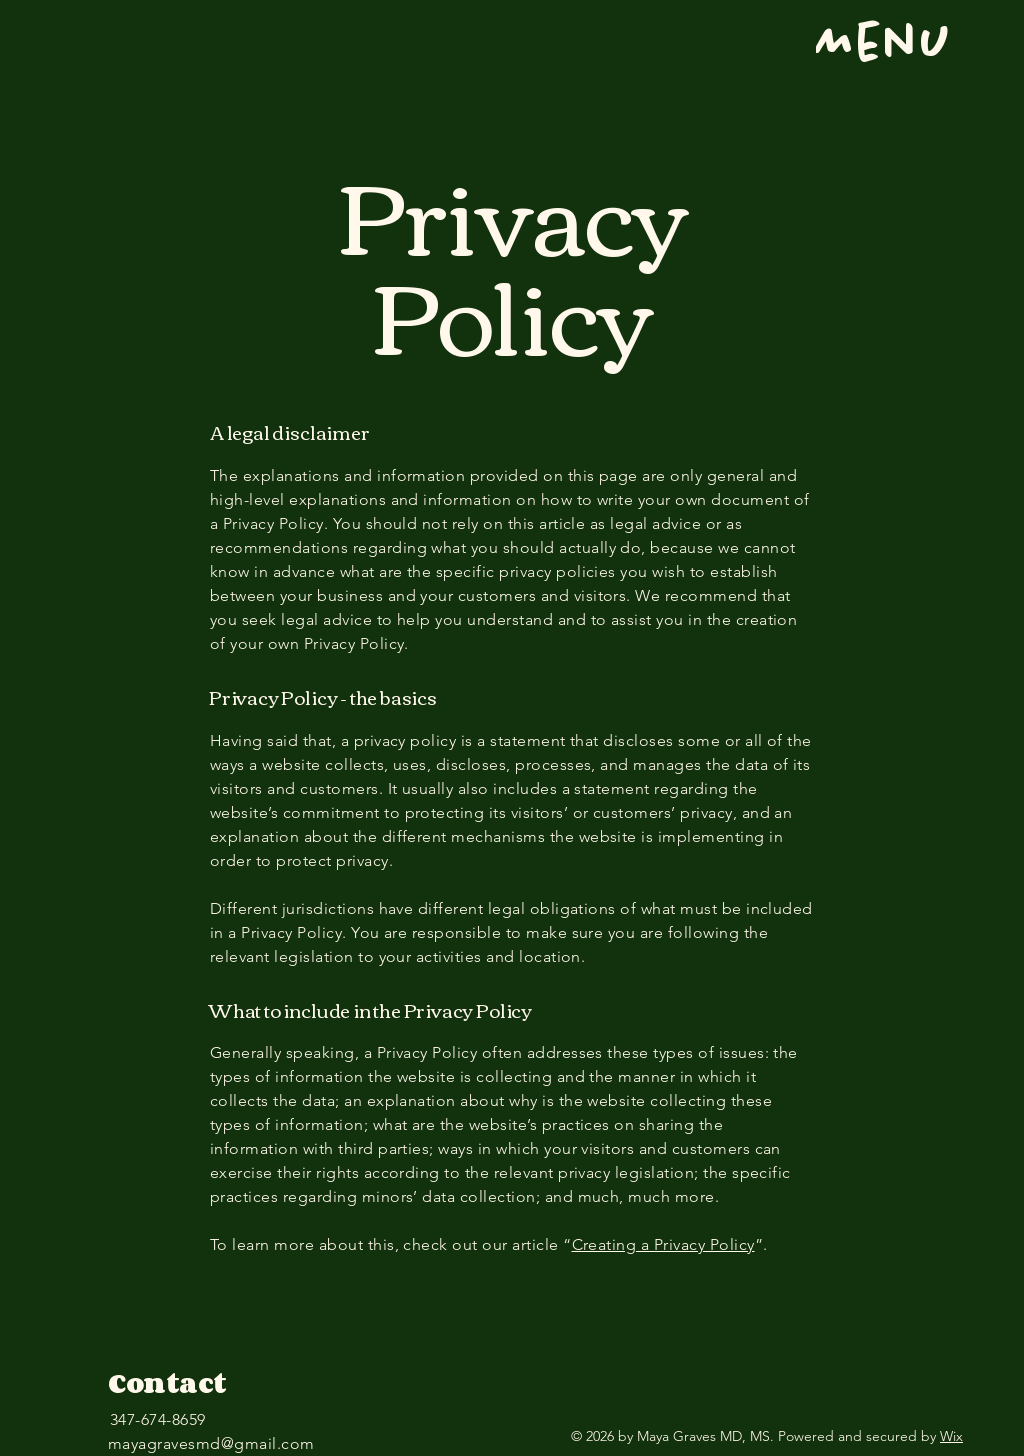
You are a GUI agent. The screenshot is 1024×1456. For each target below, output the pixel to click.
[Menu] (848, 45)
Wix (951, 1436)
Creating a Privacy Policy (663, 1244)
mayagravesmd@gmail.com (211, 1443)
